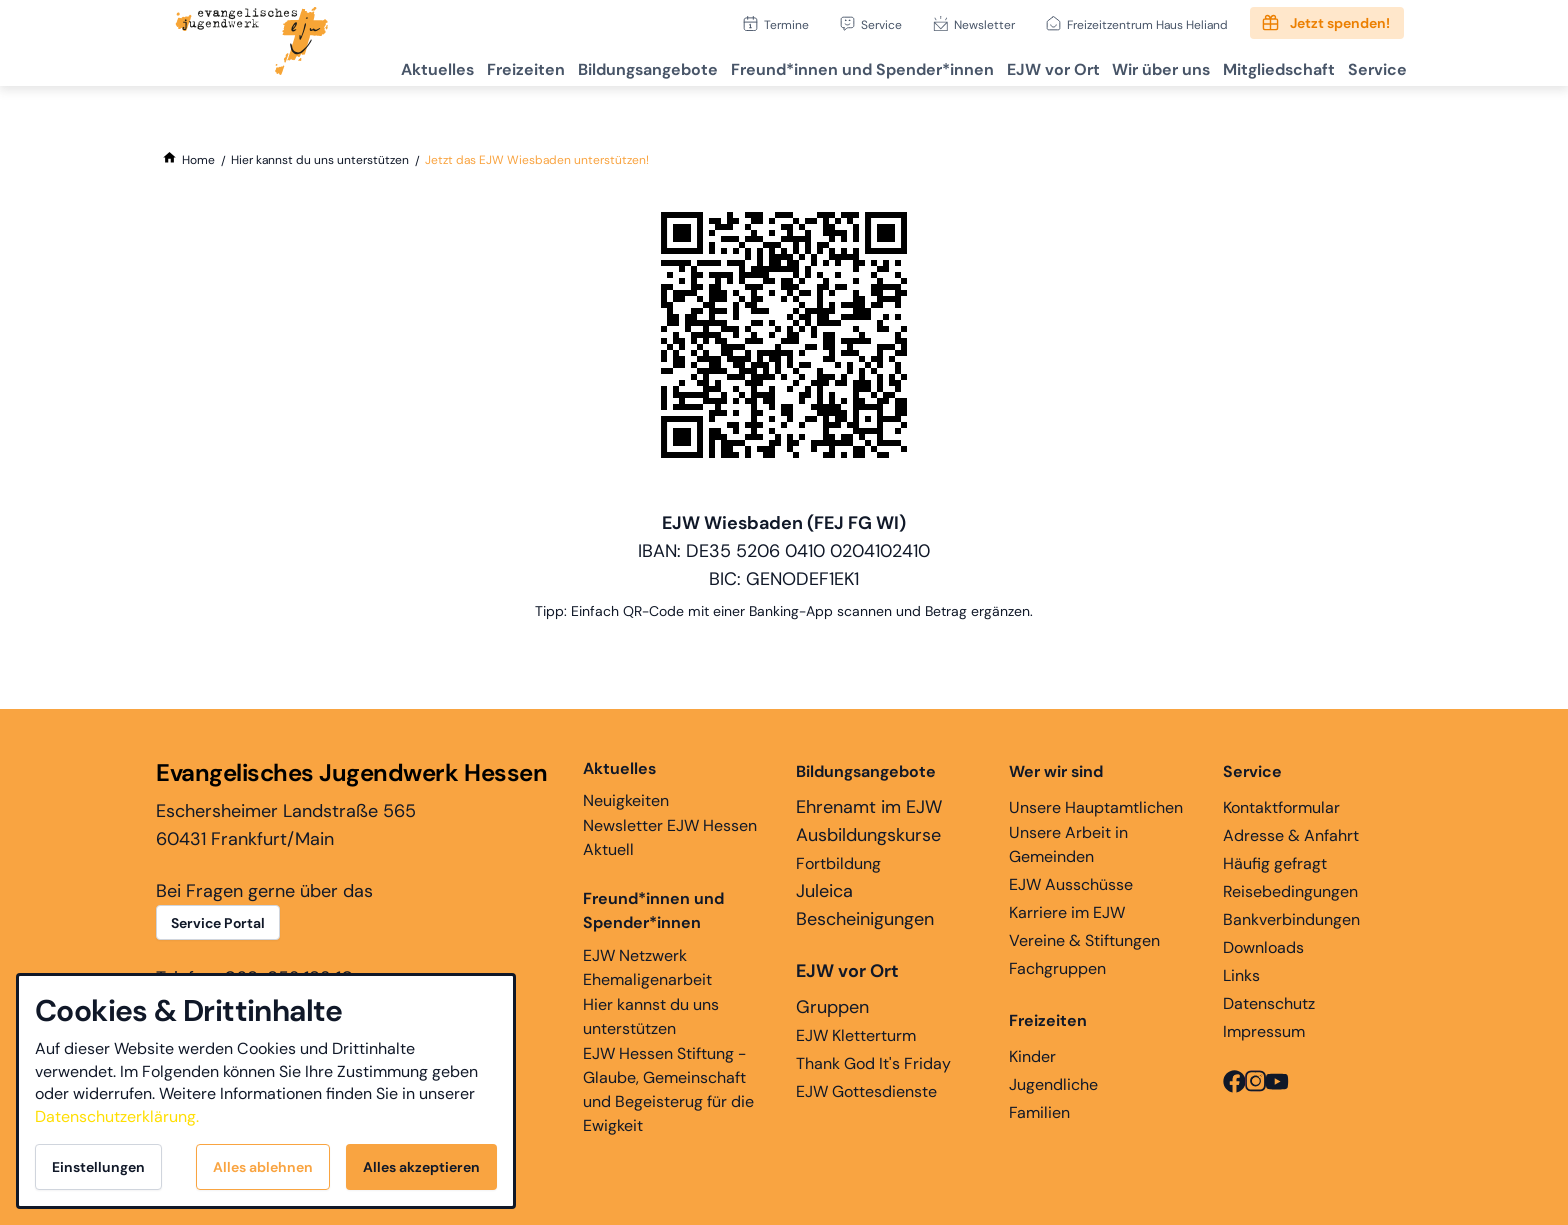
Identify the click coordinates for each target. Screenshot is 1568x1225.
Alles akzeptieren (421, 1167)
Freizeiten (452, 65)
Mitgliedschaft (1261, 65)
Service (881, 24)
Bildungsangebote (585, 65)
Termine (786, 24)
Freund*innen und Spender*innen (653, 910)
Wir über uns (1132, 65)
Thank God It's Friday (873, 1063)
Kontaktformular (1281, 807)
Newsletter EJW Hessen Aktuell (670, 837)
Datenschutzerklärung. (117, 1116)
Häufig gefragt (1275, 863)
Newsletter (984, 24)
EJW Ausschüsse (1071, 884)
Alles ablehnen (263, 1167)
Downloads (1263, 947)
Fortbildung (838, 863)
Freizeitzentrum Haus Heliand (1147, 24)
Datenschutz (1269, 1003)
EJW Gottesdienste (866, 1091)
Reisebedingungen (1290, 891)
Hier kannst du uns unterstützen (651, 1016)
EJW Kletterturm (856, 1035)
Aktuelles (352, 65)
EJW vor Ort (1012, 65)
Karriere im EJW (1067, 912)
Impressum (1264, 1031)
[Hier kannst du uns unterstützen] (320, 160)
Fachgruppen (1057, 968)
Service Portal (218, 923)
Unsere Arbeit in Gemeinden (1068, 844)
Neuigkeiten (626, 784)
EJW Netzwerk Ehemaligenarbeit (647, 967)
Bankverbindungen (1291, 919)
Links (1241, 975)
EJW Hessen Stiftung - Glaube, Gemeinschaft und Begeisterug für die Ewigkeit (668, 1089)
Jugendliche (1053, 1084)
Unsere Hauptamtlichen (1096, 807)
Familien (1039, 1112)
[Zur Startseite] (252, 43)
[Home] (198, 160)
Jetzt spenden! (1340, 23)
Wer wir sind (1056, 771)
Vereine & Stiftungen (1084, 940)
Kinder (1032, 1056)
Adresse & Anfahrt (1291, 835)
